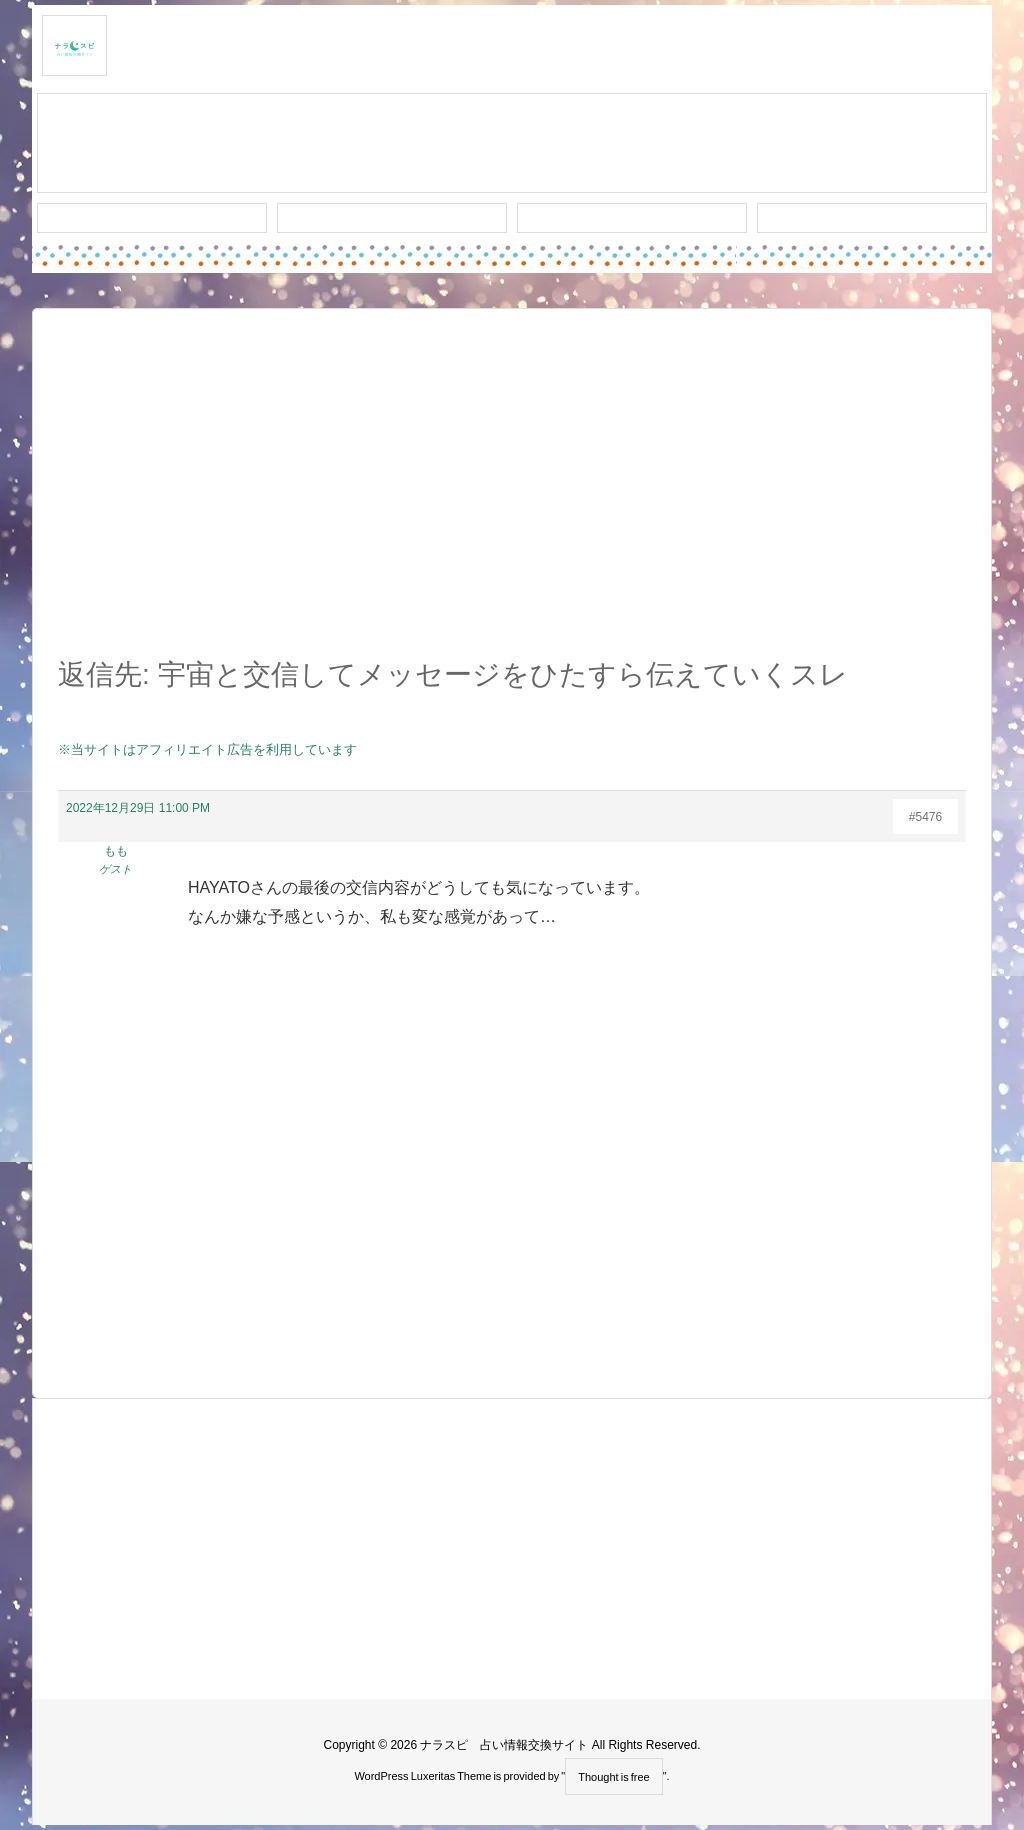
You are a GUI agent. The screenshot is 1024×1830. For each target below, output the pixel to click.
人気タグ (632, 218)
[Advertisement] (512, 494)
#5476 (925, 817)
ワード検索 (392, 218)
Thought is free (613, 1777)
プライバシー (872, 218)
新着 (152, 218)
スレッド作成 (512, 144)
